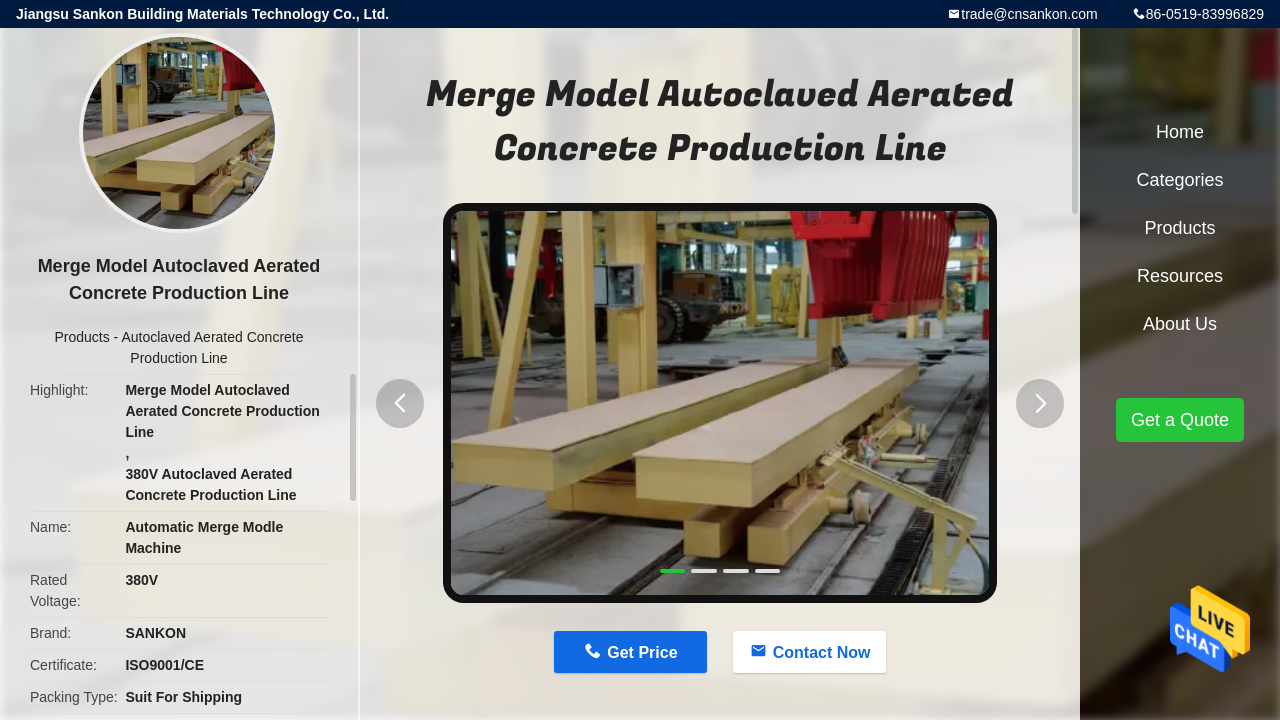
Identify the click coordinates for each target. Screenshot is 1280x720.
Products (81, 337)
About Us (1180, 324)
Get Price (642, 652)
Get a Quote (1180, 420)
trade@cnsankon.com (1029, 14)
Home (1180, 132)
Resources (1180, 276)
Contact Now (822, 652)
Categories (1179, 180)
